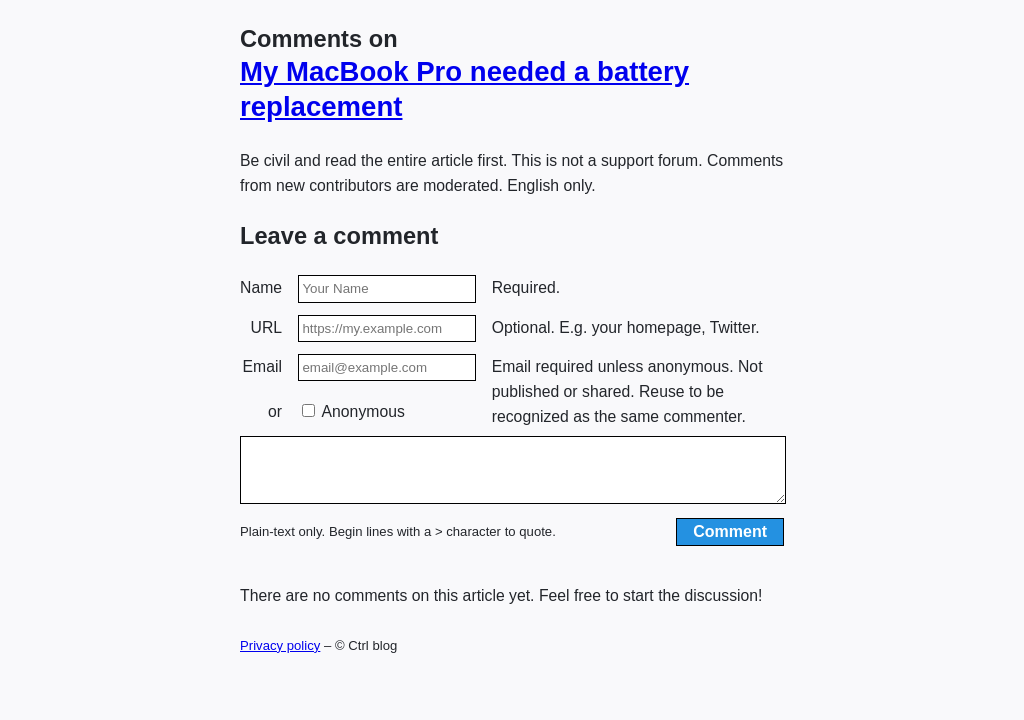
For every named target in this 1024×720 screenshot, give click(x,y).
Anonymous (353, 411)
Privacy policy (280, 657)
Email (262, 366)
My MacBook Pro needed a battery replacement (464, 89)
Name (261, 287)
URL (267, 327)
